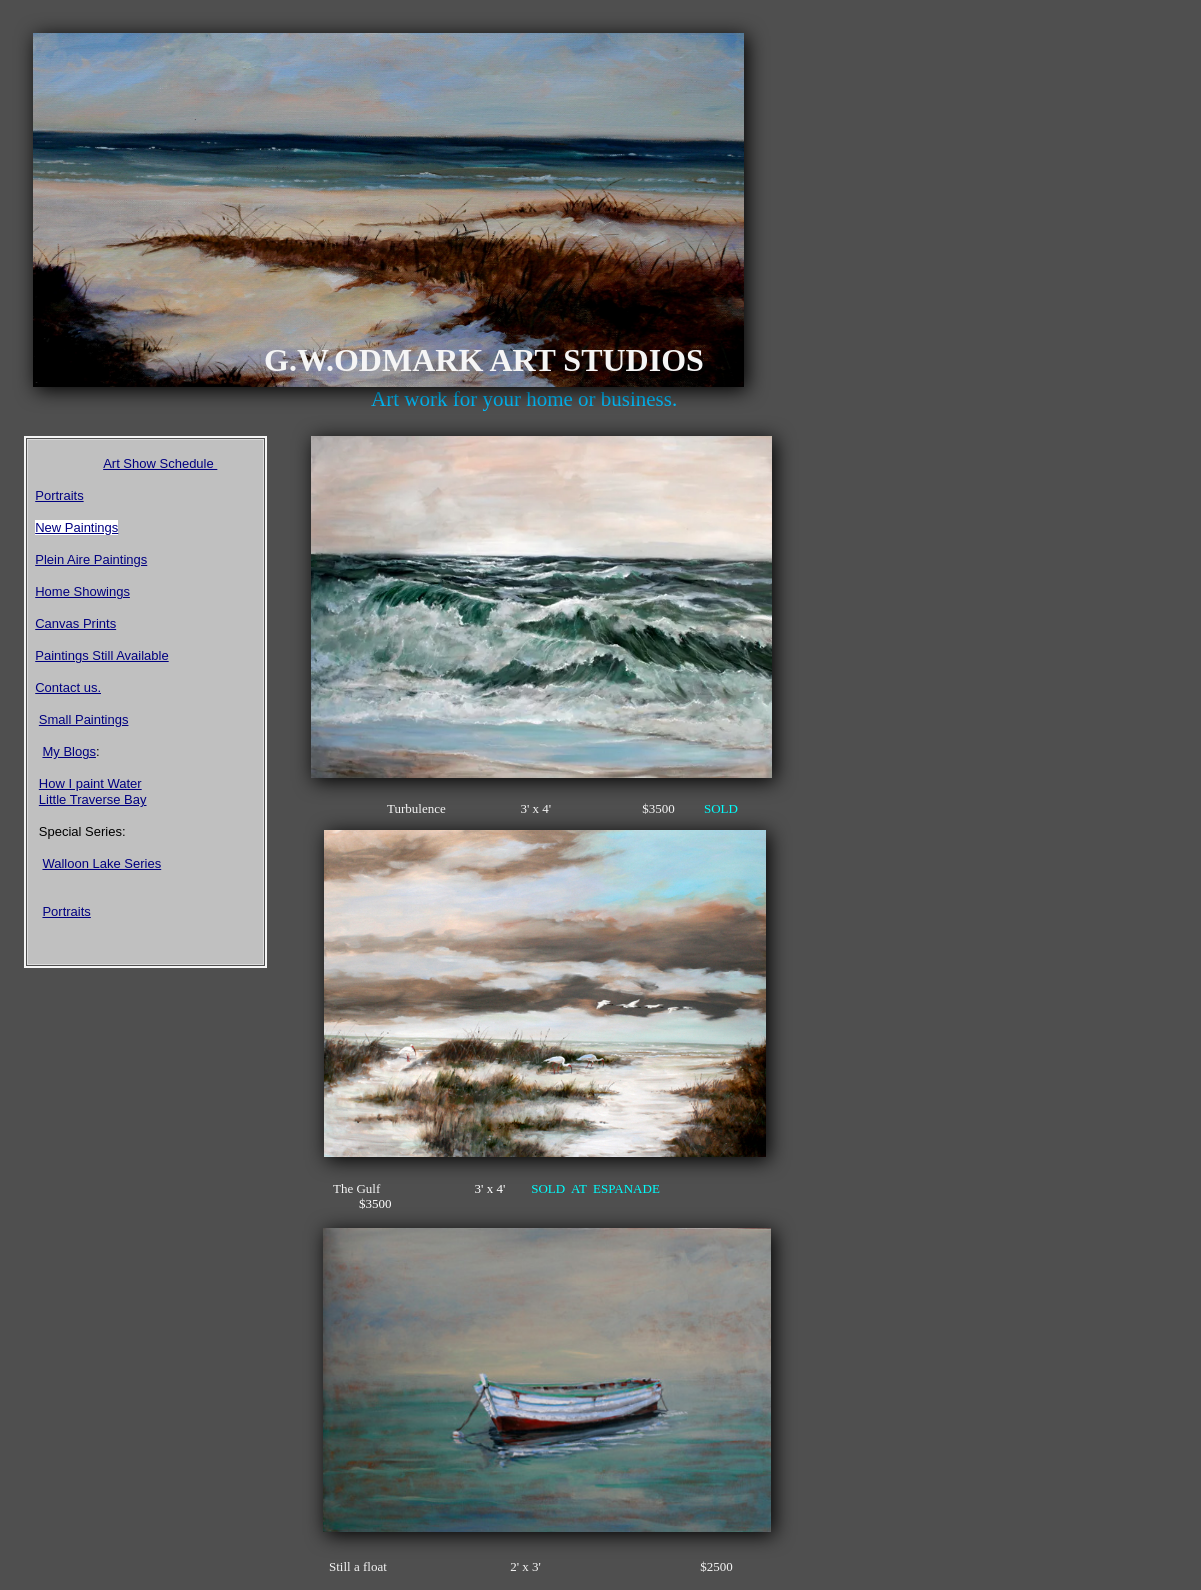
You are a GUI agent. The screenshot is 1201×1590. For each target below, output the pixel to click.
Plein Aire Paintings (91, 559)
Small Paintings (84, 719)
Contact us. (68, 687)
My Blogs (68, 751)
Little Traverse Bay (93, 799)
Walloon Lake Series (101, 863)
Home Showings (82, 591)
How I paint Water (90, 783)
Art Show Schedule (160, 463)
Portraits (59, 495)
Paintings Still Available (101, 655)
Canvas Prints (75, 623)
